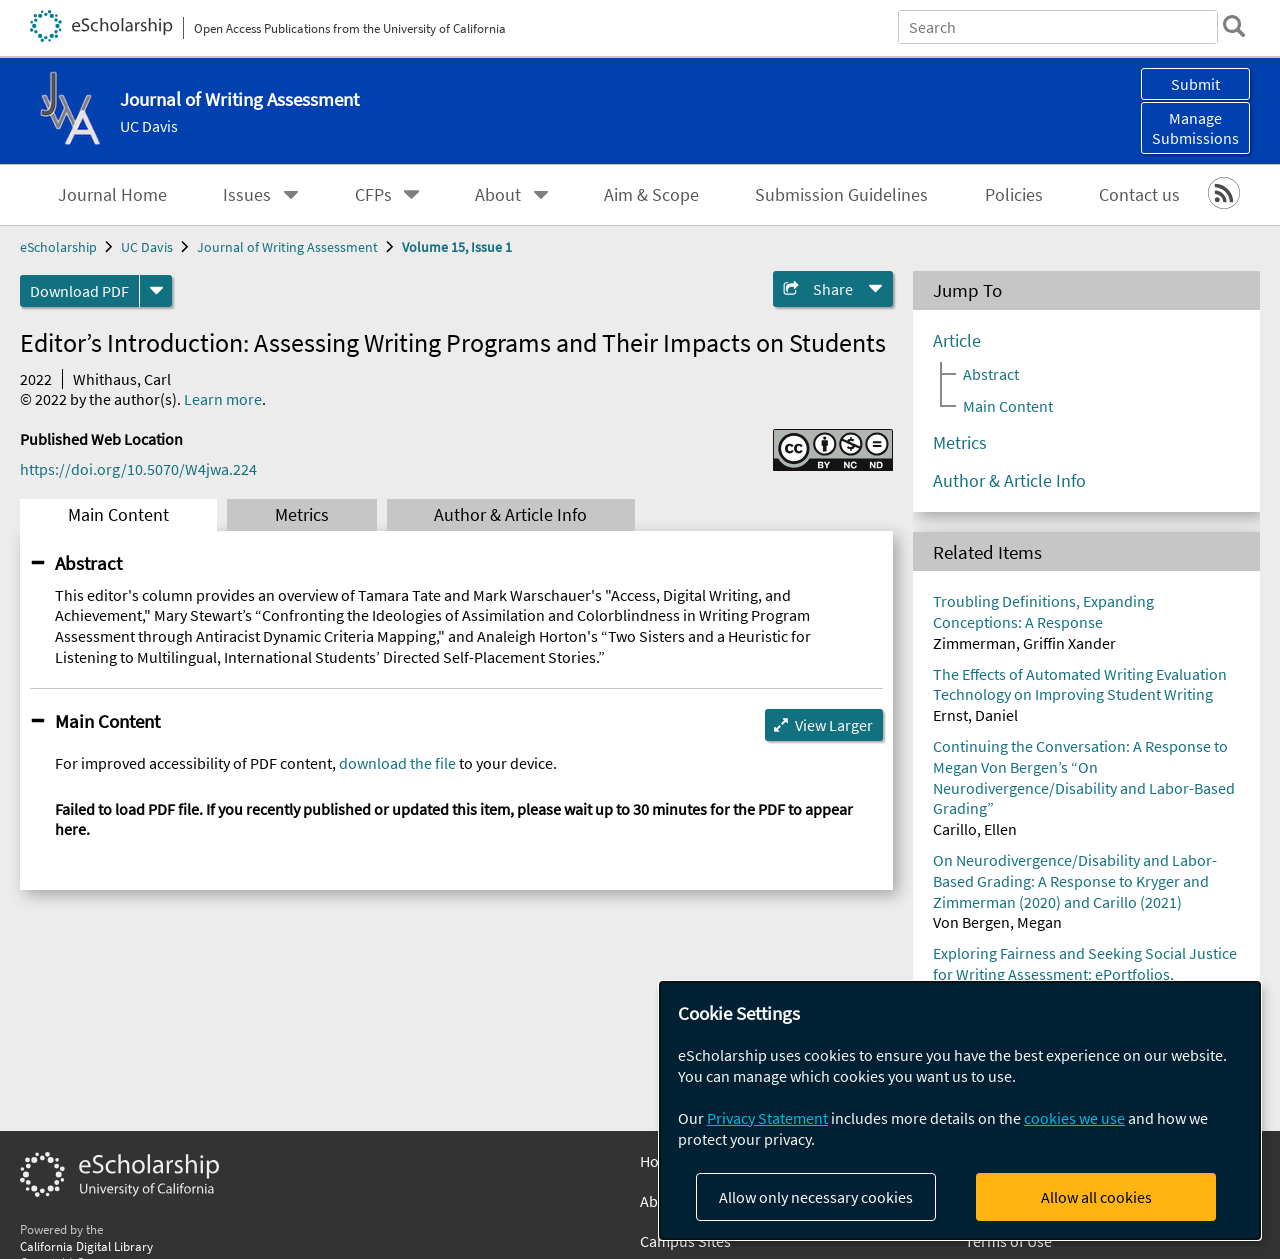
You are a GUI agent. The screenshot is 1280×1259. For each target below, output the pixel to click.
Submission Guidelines (841, 195)
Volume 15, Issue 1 (457, 247)
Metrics (302, 515)
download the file (397, 763)
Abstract (88, 563)
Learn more (223, 399)
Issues (247, 195)
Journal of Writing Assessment (287, 247)
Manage (1195, 128)
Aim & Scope (651, 195)
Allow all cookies (1096, 1197)
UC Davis (149, 126)
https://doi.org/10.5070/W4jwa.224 (138, 469)
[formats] (156, 291)
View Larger (834, 725)
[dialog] (960, 1110)
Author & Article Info (510, 515)
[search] (1234, 26)
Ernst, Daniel (975, 715)
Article (957, 341)
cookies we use (1074, 1118)
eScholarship (58, 247)
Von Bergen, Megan (997, 922)
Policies (1014, 195)
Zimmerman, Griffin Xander (1024, 643)
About (498, 195)
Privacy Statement (767, 1118)
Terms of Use (1008, 1241)
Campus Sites (685, 1241)
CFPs (373, 195)
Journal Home (112, 195)
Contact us (1139, 195)
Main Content (118, 515)
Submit (1195, 84)
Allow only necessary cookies (816, 1197)
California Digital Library (86, 1246)
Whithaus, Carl (122, 379)
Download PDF (79, 291)
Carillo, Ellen (975, 829)
